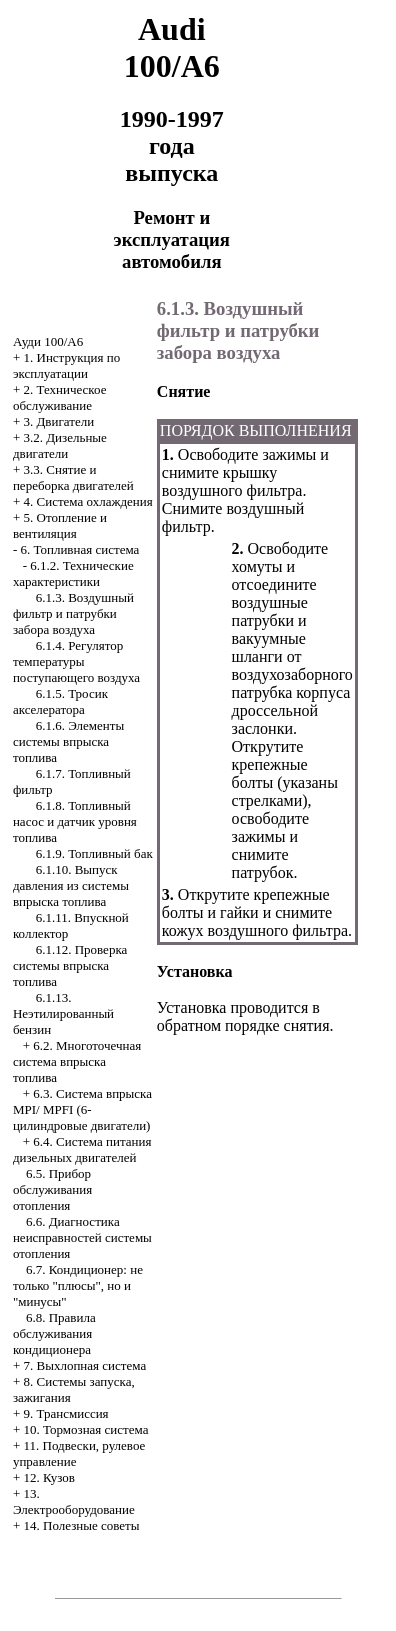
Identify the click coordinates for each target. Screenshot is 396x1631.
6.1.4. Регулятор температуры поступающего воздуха (76, 661)
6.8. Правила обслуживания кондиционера (54, 1333)
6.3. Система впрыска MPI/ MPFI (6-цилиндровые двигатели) (82, 1109)
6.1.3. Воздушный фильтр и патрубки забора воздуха (73, 613)
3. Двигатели (59, 421)
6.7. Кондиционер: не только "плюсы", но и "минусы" (78, 1285)
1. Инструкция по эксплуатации (66, 365)
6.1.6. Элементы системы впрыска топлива (68, 741)
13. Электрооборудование (74, 1501)
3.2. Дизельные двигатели (60, 445)
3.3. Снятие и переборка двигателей (73, 477)
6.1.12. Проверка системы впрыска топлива (70, 965)
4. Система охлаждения (88, 501)
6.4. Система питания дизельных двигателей (82, 1149)
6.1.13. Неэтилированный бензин (63, 1013)
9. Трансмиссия (66, 1413)
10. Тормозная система (86, 1429)
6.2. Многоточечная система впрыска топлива (77, 1061)
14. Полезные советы (82, 1525)
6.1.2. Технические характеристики (73, 573)
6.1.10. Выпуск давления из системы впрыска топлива (71, 885)
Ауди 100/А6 (48, 341)
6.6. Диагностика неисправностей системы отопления (82, 1237)
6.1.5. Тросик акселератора (60, 701)
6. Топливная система (80, 549)
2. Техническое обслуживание (60, 397)
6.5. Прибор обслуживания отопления (52, 1189)
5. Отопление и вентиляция (60, 525)
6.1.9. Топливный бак (94, 853)
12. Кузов (49, 1477)
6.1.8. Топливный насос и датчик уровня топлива (75, 821)
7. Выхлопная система (85, 1365)
